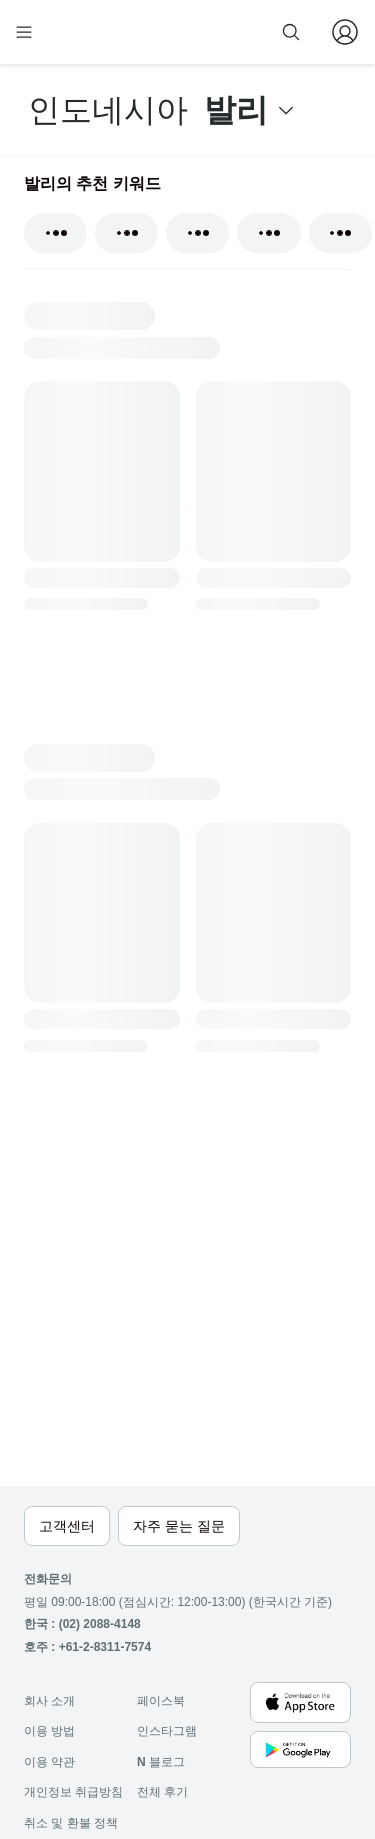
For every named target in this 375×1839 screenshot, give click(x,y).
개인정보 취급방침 (73, 1792)
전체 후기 (162, 1792)
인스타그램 (167, 1731)
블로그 (161, 1762)
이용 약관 (49, 1762)
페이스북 (161, 1701)
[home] (88, 32)
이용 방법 (49, 1731)
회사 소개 (49, 1701)
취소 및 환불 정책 (71, 1823)
